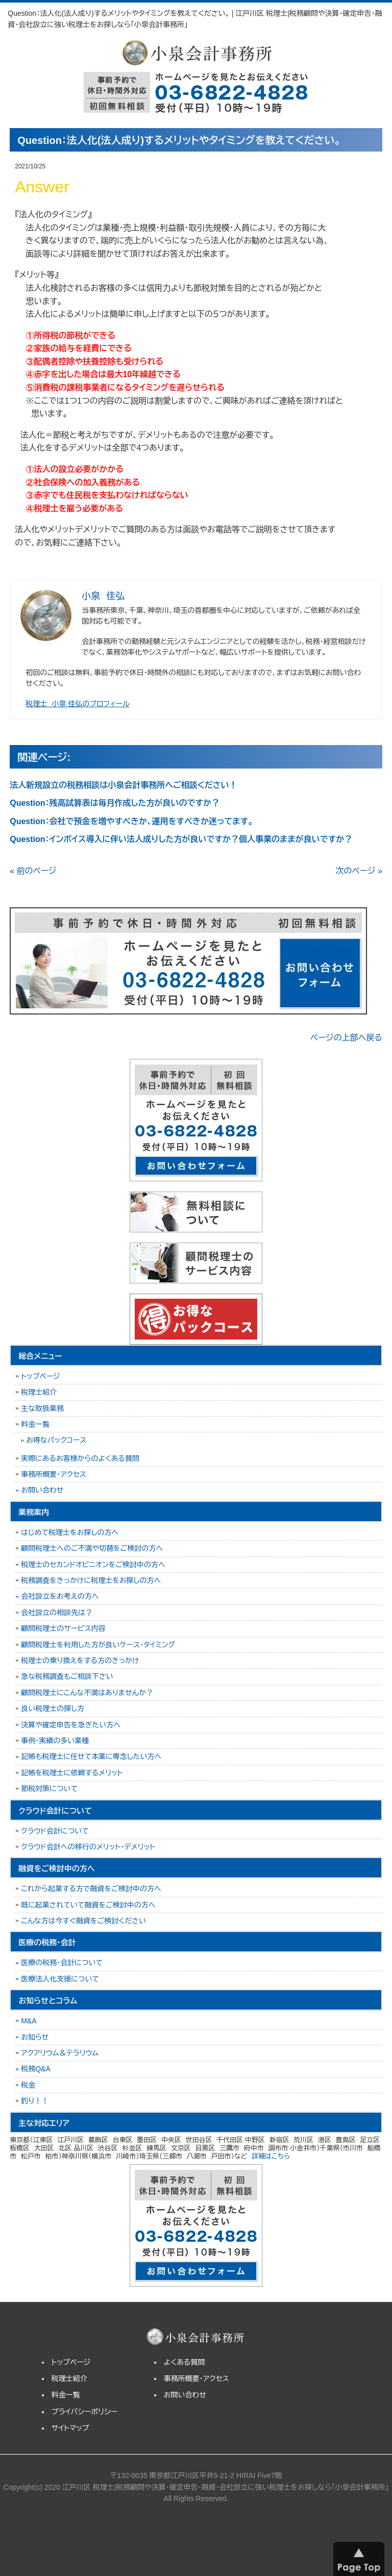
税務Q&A (36, 2069)
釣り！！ (34, 2101)
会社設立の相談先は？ (56, 1612)
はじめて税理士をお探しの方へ (69, 1532)
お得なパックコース (56, 1440)
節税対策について (49, 1789)
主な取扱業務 (42, 1408)
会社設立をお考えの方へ (60, 1596)
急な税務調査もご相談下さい (67, 1676)
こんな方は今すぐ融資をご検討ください (83, 1921)
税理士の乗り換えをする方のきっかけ (80, 1660)
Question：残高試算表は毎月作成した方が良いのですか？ (114, 803)
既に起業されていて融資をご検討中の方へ (88, 1905)
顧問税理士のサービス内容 (63, 1628)
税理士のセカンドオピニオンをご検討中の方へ (93, 1565)
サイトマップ (70, 2428)
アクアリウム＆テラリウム (60, 2053)
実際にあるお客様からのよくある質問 (80, 1458)
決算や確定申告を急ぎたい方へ (70, 1725)
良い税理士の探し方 (52, 1708)
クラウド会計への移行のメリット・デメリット (88, 1847)
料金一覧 (35, 1424)
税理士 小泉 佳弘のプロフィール (77, 704)
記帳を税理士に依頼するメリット (71, 1773)
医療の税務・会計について (62, 1963)
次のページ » (359, 870)
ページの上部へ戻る (346, 1037)
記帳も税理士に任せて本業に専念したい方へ (91, 1756)
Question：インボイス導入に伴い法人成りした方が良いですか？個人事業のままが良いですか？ (181, 839)
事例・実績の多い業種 (55, 1741)
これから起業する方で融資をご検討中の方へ (91, 1889)
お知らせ (34, 2037)
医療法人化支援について (60, 1979)
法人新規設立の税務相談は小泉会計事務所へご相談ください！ (123, 785)
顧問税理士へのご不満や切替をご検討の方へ (92, 1548)
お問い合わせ (42, 1490)
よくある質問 (184, 2362)
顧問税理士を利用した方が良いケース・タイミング (98, 1645)
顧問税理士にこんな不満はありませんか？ (87, 1693)
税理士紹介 (39, 1392)
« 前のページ (33, 870)
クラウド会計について (55, 1831)
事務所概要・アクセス (53, 1474)
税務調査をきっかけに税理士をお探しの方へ (91, 1580)
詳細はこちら (271, 2156)
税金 (28, 2085)
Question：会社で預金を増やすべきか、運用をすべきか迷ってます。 (131, 821)
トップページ (40, 1376)
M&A (28, 2021)
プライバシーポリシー (84, 2412)
